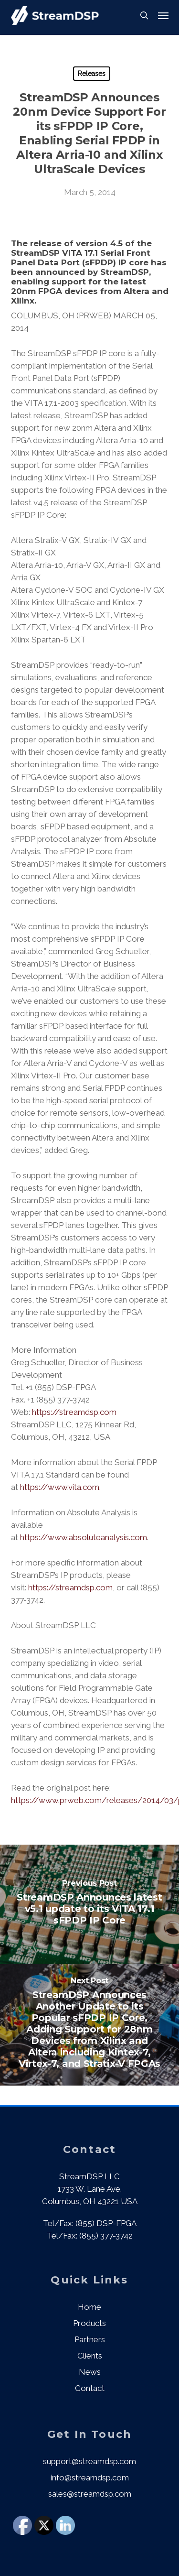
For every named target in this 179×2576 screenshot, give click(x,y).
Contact (90, 2388)
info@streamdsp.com (90, 2477)
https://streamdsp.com (75, 1412)
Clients (89, 2355)
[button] (163, 15)
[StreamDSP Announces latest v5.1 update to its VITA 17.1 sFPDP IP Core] (89, 1904)
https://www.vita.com (59, 1487)
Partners (89, 2339)
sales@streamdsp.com (89, 2494)
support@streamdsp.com (89, 2461)
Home (89, 2307)
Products (89, 2323)
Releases (91, 73)
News (90, 2372)
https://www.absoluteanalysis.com (83, 1537)
